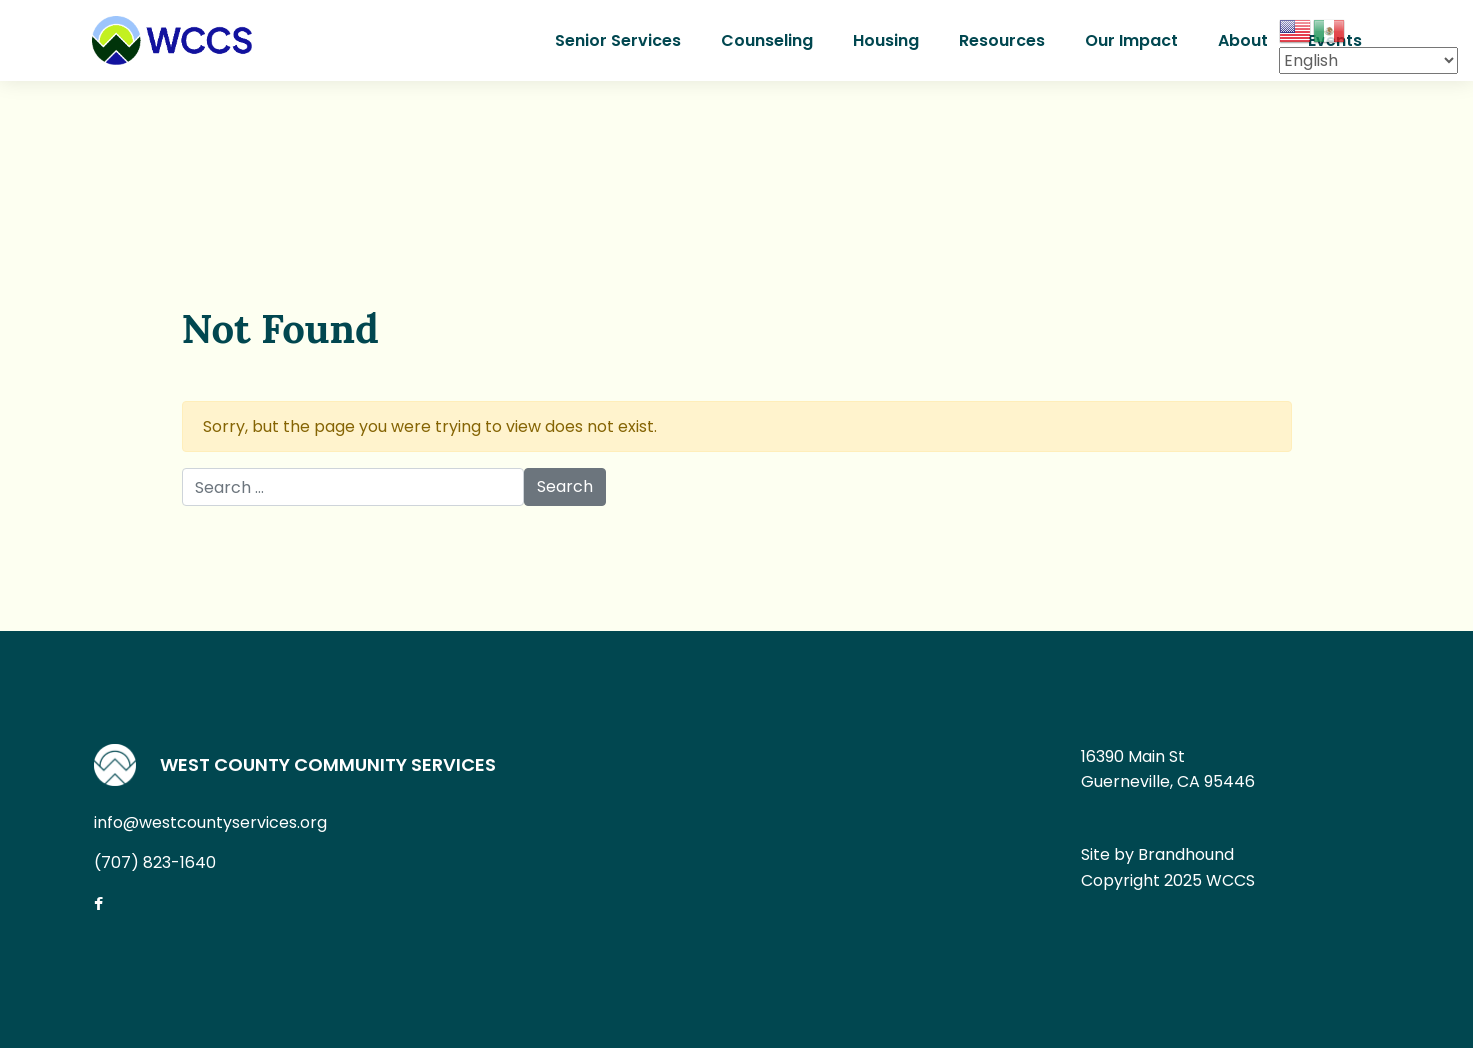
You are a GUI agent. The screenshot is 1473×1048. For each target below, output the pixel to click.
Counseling (767, 40)
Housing (886, 40)
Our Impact (1131, 40)
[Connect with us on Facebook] (114, 904)
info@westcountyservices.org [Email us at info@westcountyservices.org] (210, 822)
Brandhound (1186, 854)
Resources (1002, 40)
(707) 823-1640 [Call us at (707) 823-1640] (155, 862)
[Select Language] (1368, 60)
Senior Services (618, 40)
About (1243, 40)
